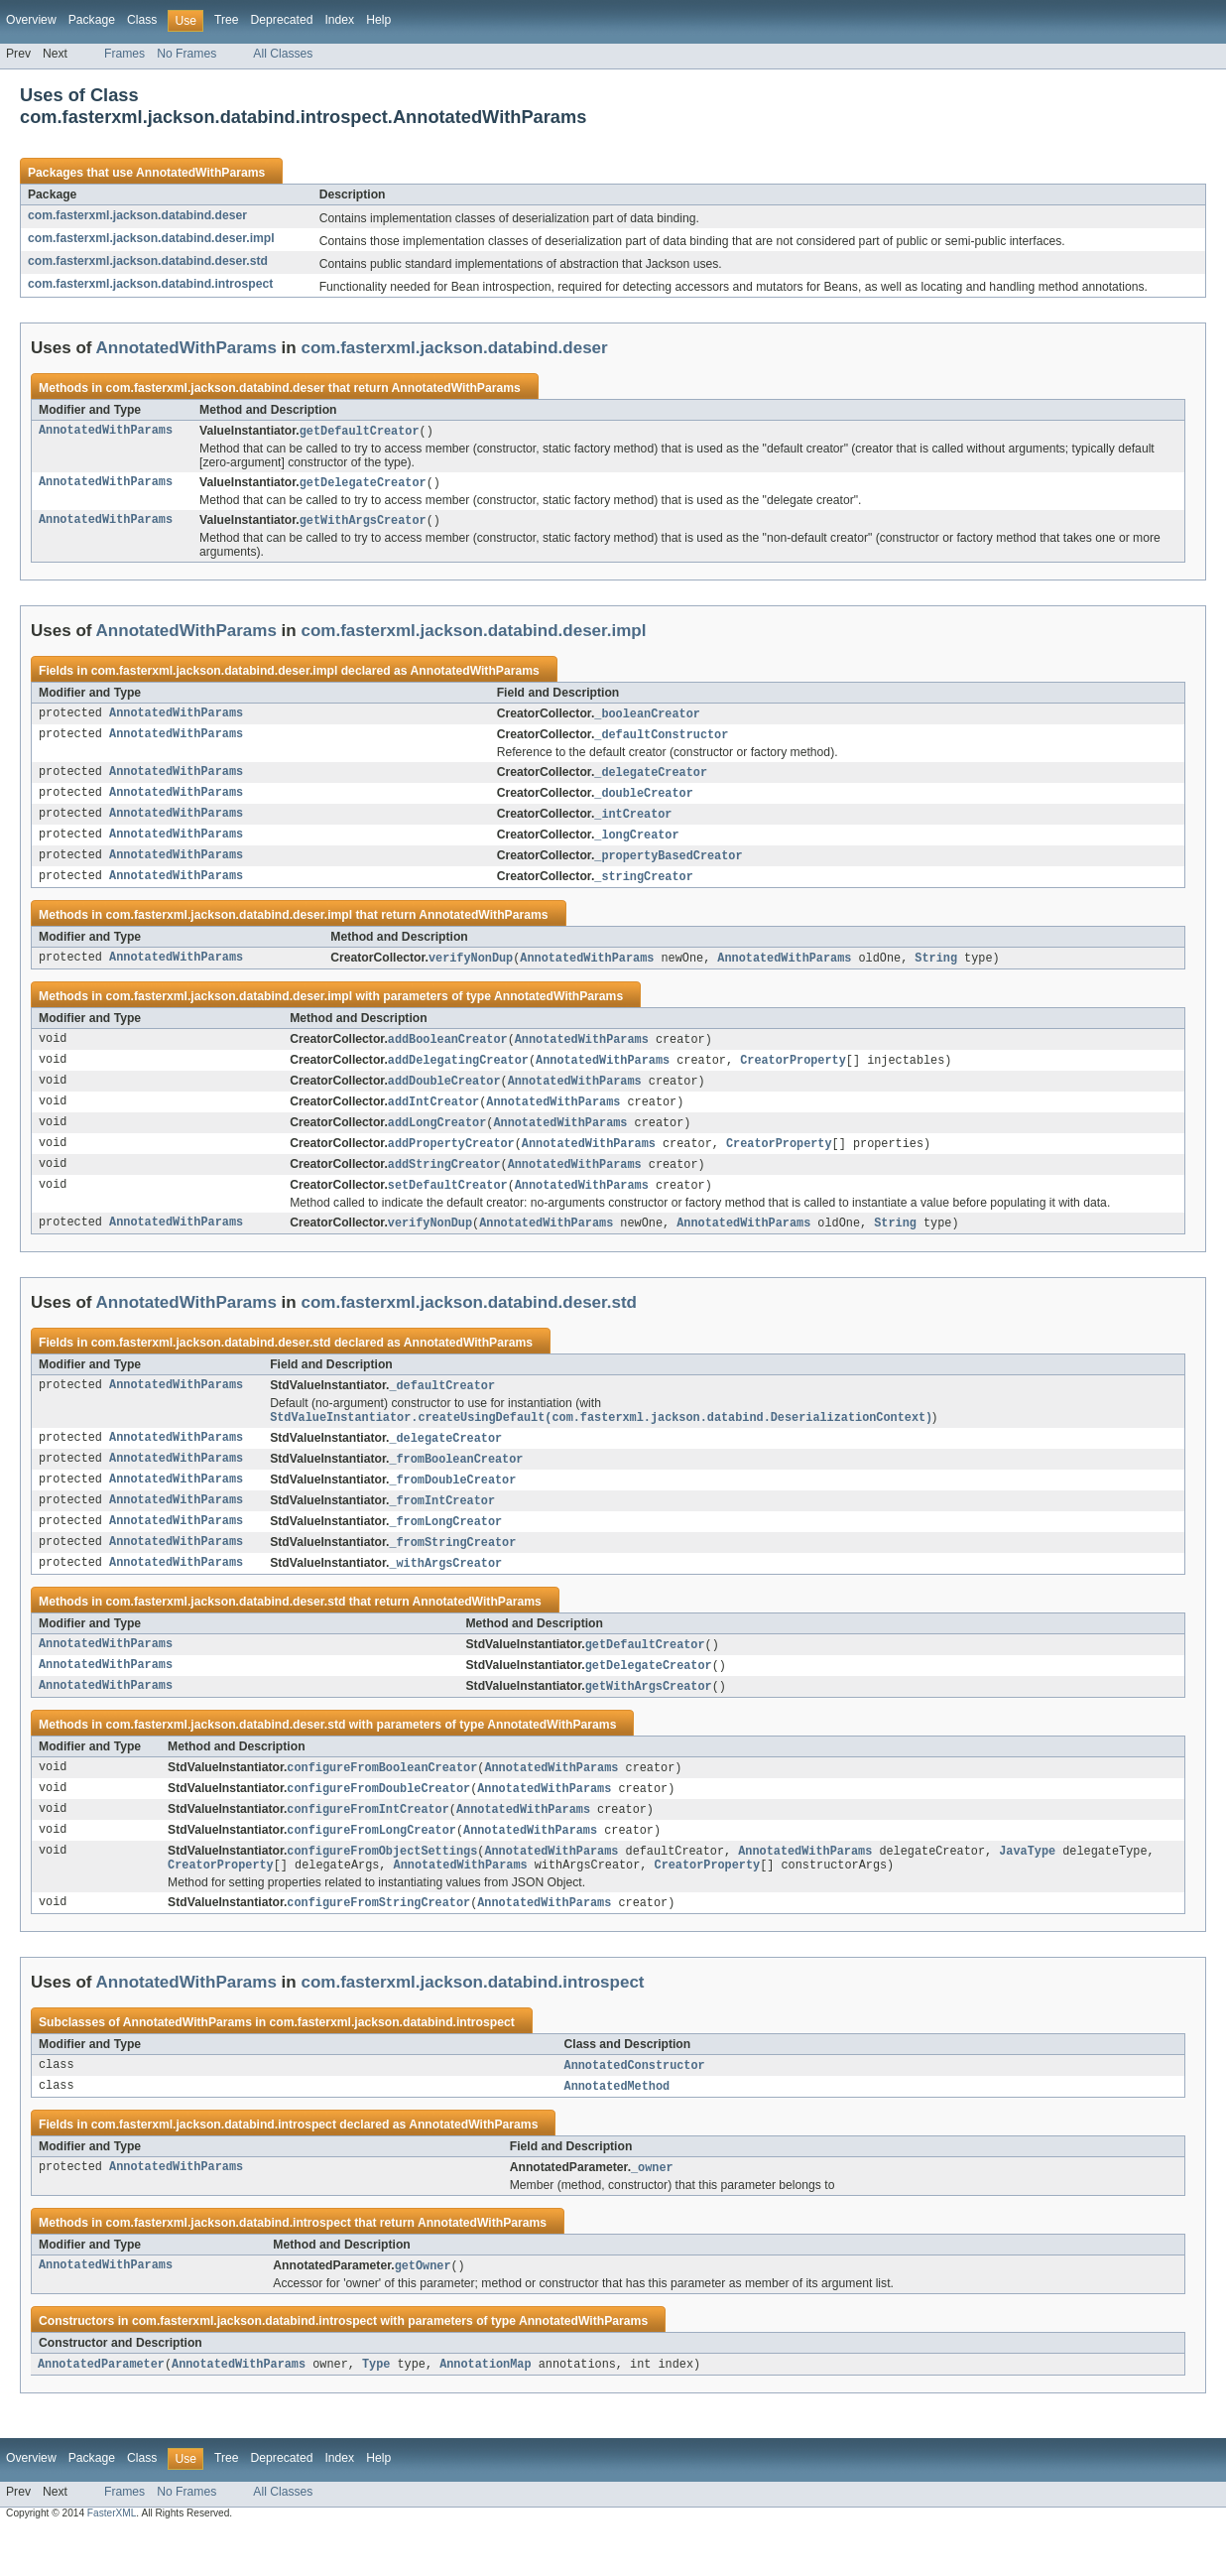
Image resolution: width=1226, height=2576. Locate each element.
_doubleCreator (643, 800)
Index (339, 20)
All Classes (282, 54)
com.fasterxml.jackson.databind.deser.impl (151, 238)
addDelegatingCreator (458, 1074)
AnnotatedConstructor (634, 2107)
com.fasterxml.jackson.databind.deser (137, 215)
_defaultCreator (442, 1407)
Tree (226, 20)
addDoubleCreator (444, 1095)
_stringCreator (643, 887)
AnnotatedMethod (617, 2128)
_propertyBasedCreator (668, 865)
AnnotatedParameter (101, 2409)
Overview (31, 20)
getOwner (423, 2310)
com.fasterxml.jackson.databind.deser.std (148, 261)
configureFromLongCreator (371, 1866)
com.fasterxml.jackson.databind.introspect (150, 284)
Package (91, 20)
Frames (124, 54)
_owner (652, 2211)
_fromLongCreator (445, 1549)
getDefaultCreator (360, 432)
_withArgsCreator (445, 1593)
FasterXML (112, 2558)
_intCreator (633, 822)
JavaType (1027, 1888)
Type (376, 2409)
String (936, 969)
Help (378, 20)
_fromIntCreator (442, 1527)
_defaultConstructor (661, 739)
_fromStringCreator (452, 1571)
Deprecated (282, 20)
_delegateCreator (650, 778)
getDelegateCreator (363, 484)
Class (142, 20)
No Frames (186, 54)
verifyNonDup (471, 969)
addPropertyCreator (451, 1161)
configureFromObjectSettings (382, 1888)
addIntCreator (433, 1117)
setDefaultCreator (448, 1205)
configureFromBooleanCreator (382, 1801)
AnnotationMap (485, 2409)
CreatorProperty (793, 1074)
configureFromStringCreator (378, 1943)
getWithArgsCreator (363, 523)
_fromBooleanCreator (456, 1483)
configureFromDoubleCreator (378, 1823)
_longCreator (636, 843)
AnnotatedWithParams (200, 173)
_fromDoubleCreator (452, 1505)
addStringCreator (444, 1183)
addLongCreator (437, 1139)
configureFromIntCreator (367, 1845)
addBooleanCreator (448, 1052)
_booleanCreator (647, 717)
